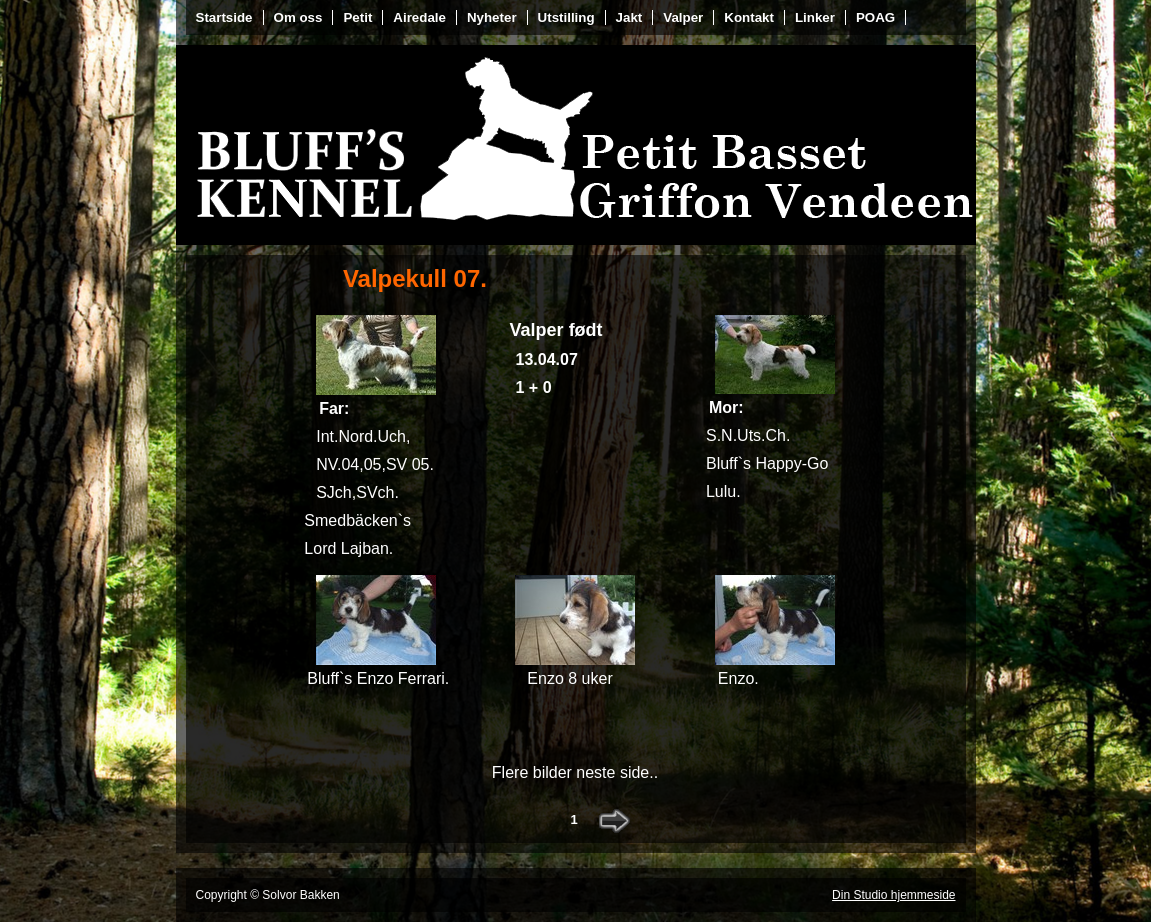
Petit (357, 17)
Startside (224, 17)
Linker (815, 17)
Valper (683, 17)
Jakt (629, 17)
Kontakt (749, 17)
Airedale (419, 17)
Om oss (298, 17)
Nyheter (492, 17)
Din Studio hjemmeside (893, 895)
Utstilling (566, 17)
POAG (875, 17)
